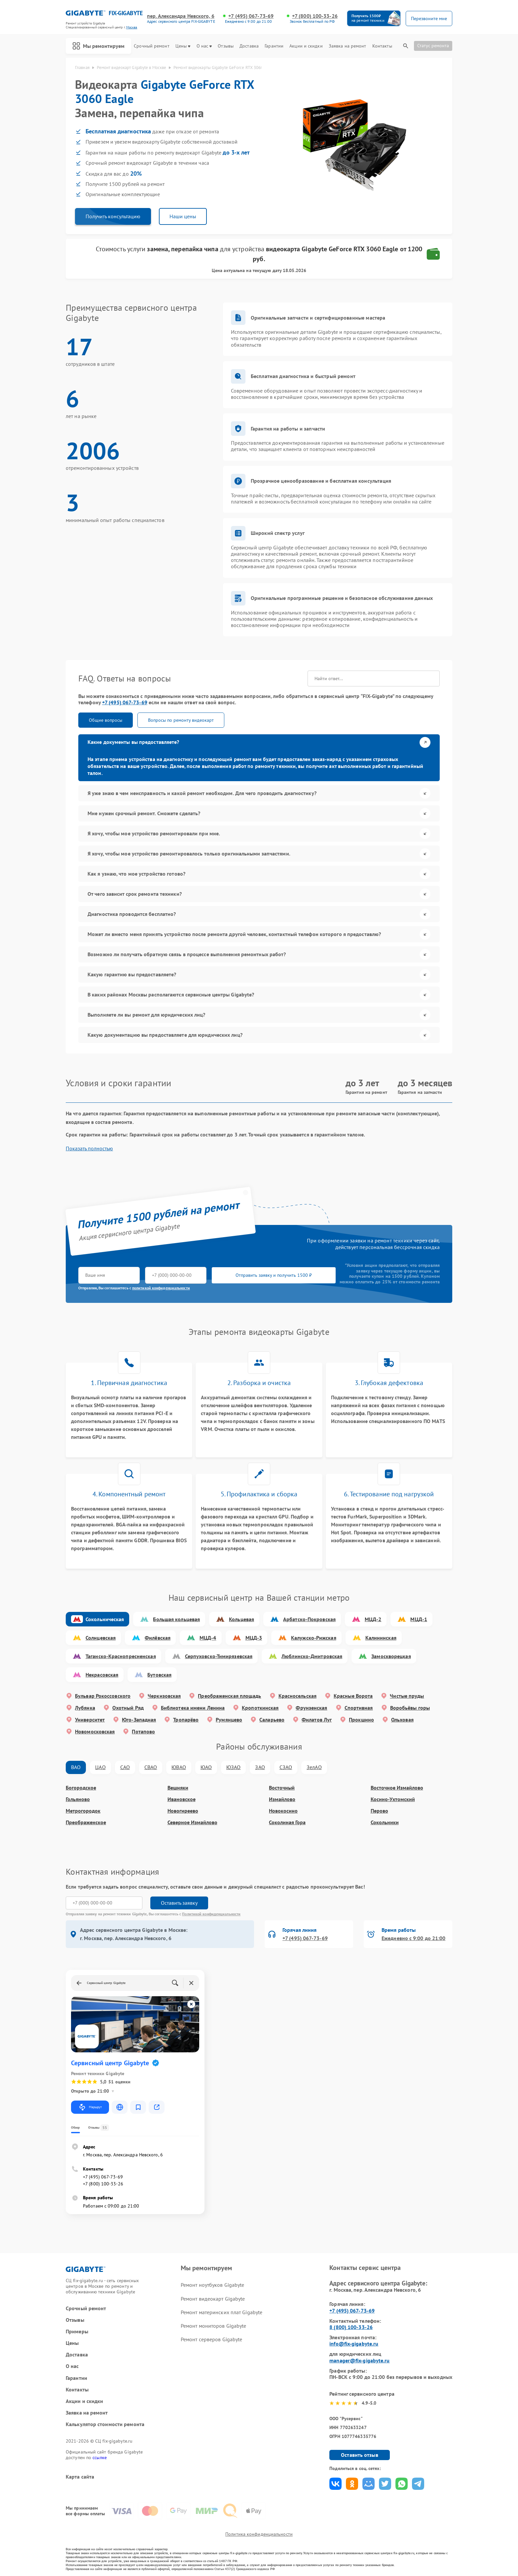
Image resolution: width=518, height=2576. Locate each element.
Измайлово (282, 1799)
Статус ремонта (433, 46)
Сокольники (385, 1822)
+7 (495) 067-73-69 (251, 16)
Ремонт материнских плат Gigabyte (221, 2312)
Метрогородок (83, 1811)
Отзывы (226, 46)
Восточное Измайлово (397, 1788)
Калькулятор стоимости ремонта (105, 2424)
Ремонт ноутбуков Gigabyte (212, 2284)
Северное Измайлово (192, 1822)
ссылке (99, 2457)
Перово (379, 1811)
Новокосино (283, 1811)
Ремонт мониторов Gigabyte (213, 2325)
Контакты (382, 46)
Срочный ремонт (151, 46)
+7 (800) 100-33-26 (315, 16)
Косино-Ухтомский (393, 1799)
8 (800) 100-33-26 (351, 2327)
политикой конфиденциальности (161, 1287)
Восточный (282, 1788)
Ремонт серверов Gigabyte (211, 2339)
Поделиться (335, 2484)
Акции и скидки (305, 46)
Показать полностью (89, 1148)
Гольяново (78, 1799)
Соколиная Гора (287, 1822)
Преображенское (86, 1822)
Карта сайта (80, 2477)
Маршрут (90, 2107)
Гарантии (274, 46)
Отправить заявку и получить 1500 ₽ (274, 1275)
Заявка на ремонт (347, 46)
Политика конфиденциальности (259, 2534)
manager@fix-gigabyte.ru (359, 2360)
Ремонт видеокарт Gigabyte (213, 2298)
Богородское (81, 1788)
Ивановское (181, 1799)
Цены (182, 46)
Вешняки (177, 1788)
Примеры (77, 2331)
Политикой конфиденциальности (211, 1913)
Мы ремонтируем (98, 46)
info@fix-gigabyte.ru (353, 2343)
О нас (204, 46)
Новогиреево (182, 1811)
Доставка (249, 46)
